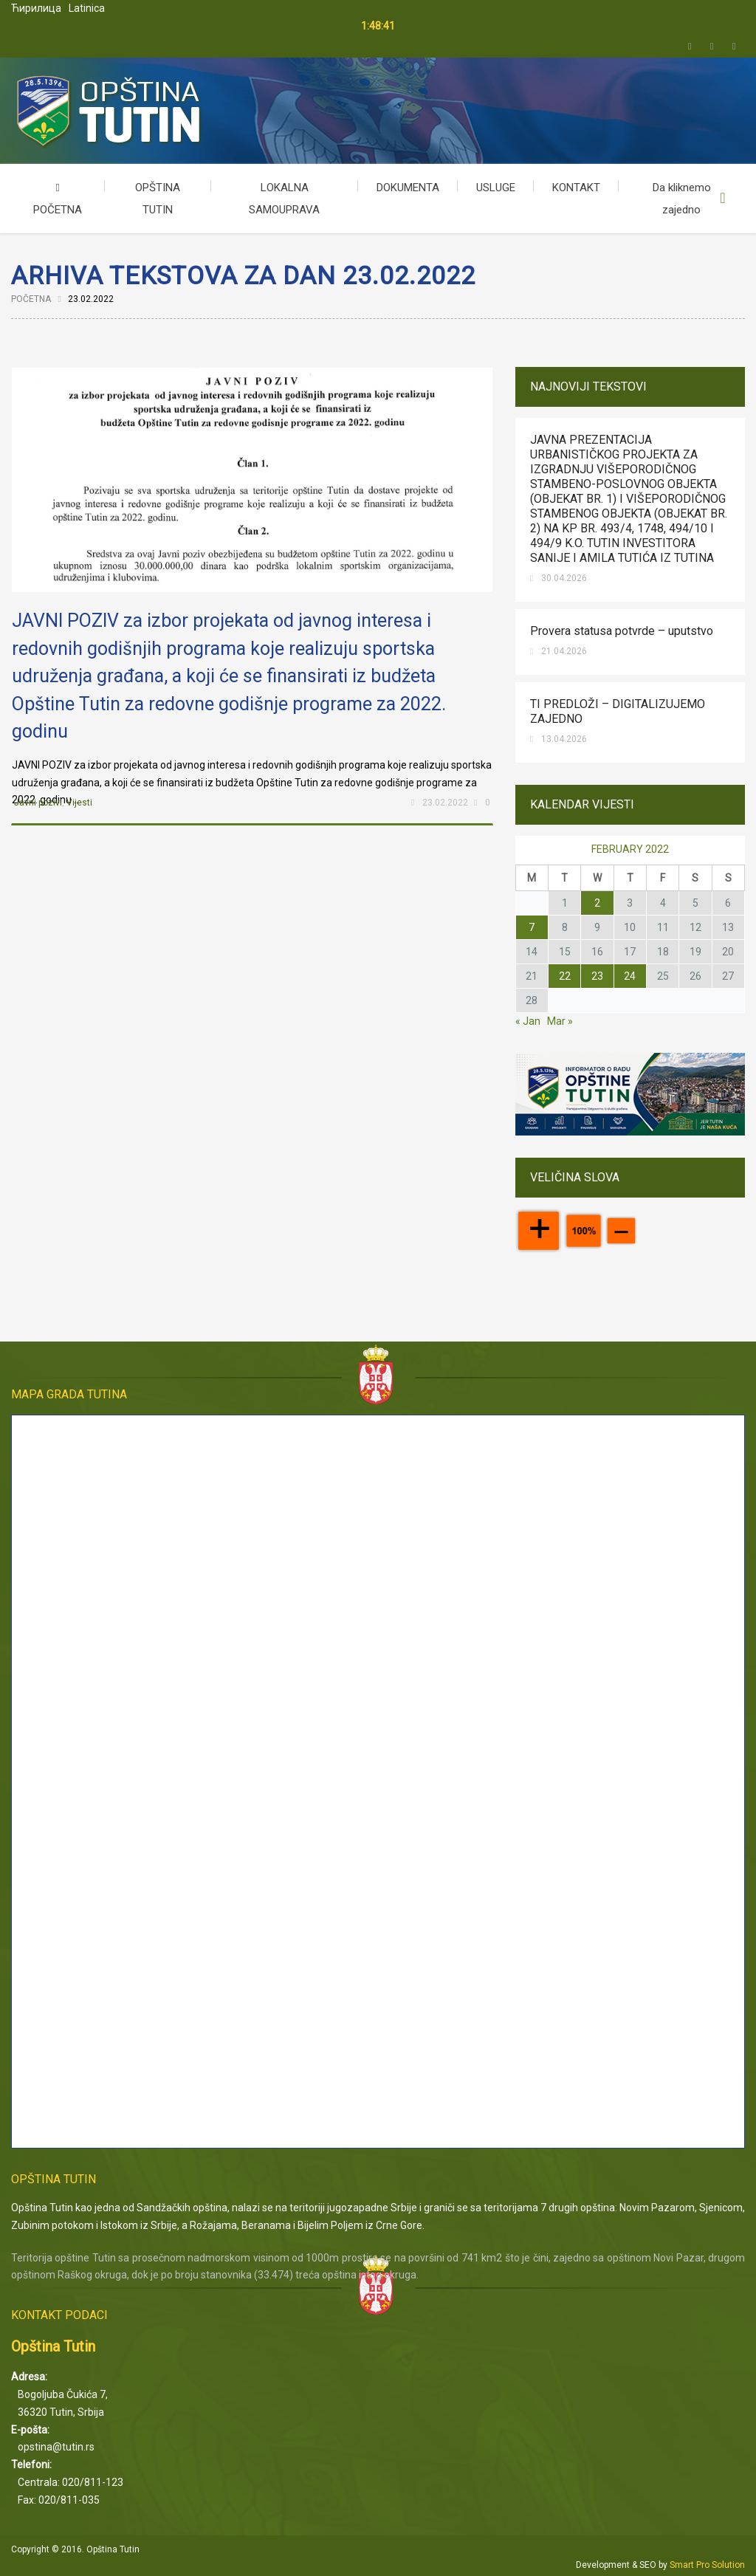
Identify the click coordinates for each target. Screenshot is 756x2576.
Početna (31, 299)
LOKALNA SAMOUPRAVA (284, 198)
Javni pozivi (38, 802)
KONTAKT (576, 187)
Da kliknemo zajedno (682, 198)
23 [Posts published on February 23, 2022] (597, 976)
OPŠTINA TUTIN (157, 198)
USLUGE (495, 187)
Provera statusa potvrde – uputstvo (621, 631)
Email (734, 46)
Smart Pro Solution (707, 2565)
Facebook (712, 46)
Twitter (689, 46)
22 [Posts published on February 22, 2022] (565, 976)
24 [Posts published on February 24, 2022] (630, 976)
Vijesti (79, 802)
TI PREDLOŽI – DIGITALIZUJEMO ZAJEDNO (617, 711)
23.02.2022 (445, 802)
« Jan (527, 1021)
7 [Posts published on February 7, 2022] (532, 927)
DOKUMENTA (408, 187)
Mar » (560, 1021)
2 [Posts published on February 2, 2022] (597, 903)
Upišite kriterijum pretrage (723, 198)
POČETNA (57, 198)
